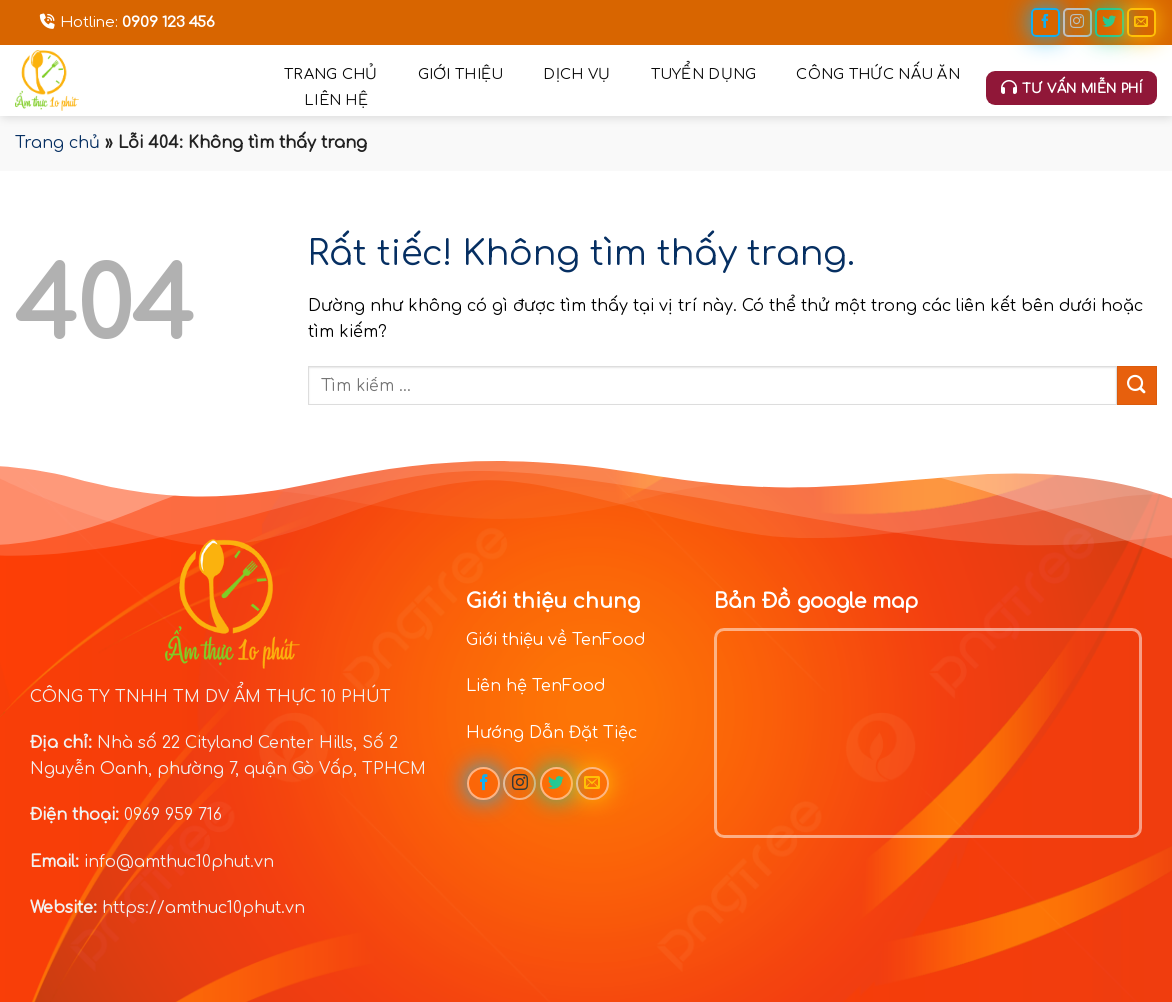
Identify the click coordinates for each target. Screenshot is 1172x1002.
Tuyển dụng (704, 74)
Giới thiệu (461, 74)
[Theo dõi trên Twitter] (1109, 22)
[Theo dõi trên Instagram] (1077, 22)
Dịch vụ (576, 74)
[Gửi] (1137, 385)
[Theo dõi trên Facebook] (1045, 22)
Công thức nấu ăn (878, 74)
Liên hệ (336, 100)
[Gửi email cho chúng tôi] (1141, 22)
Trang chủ (331, 74)
